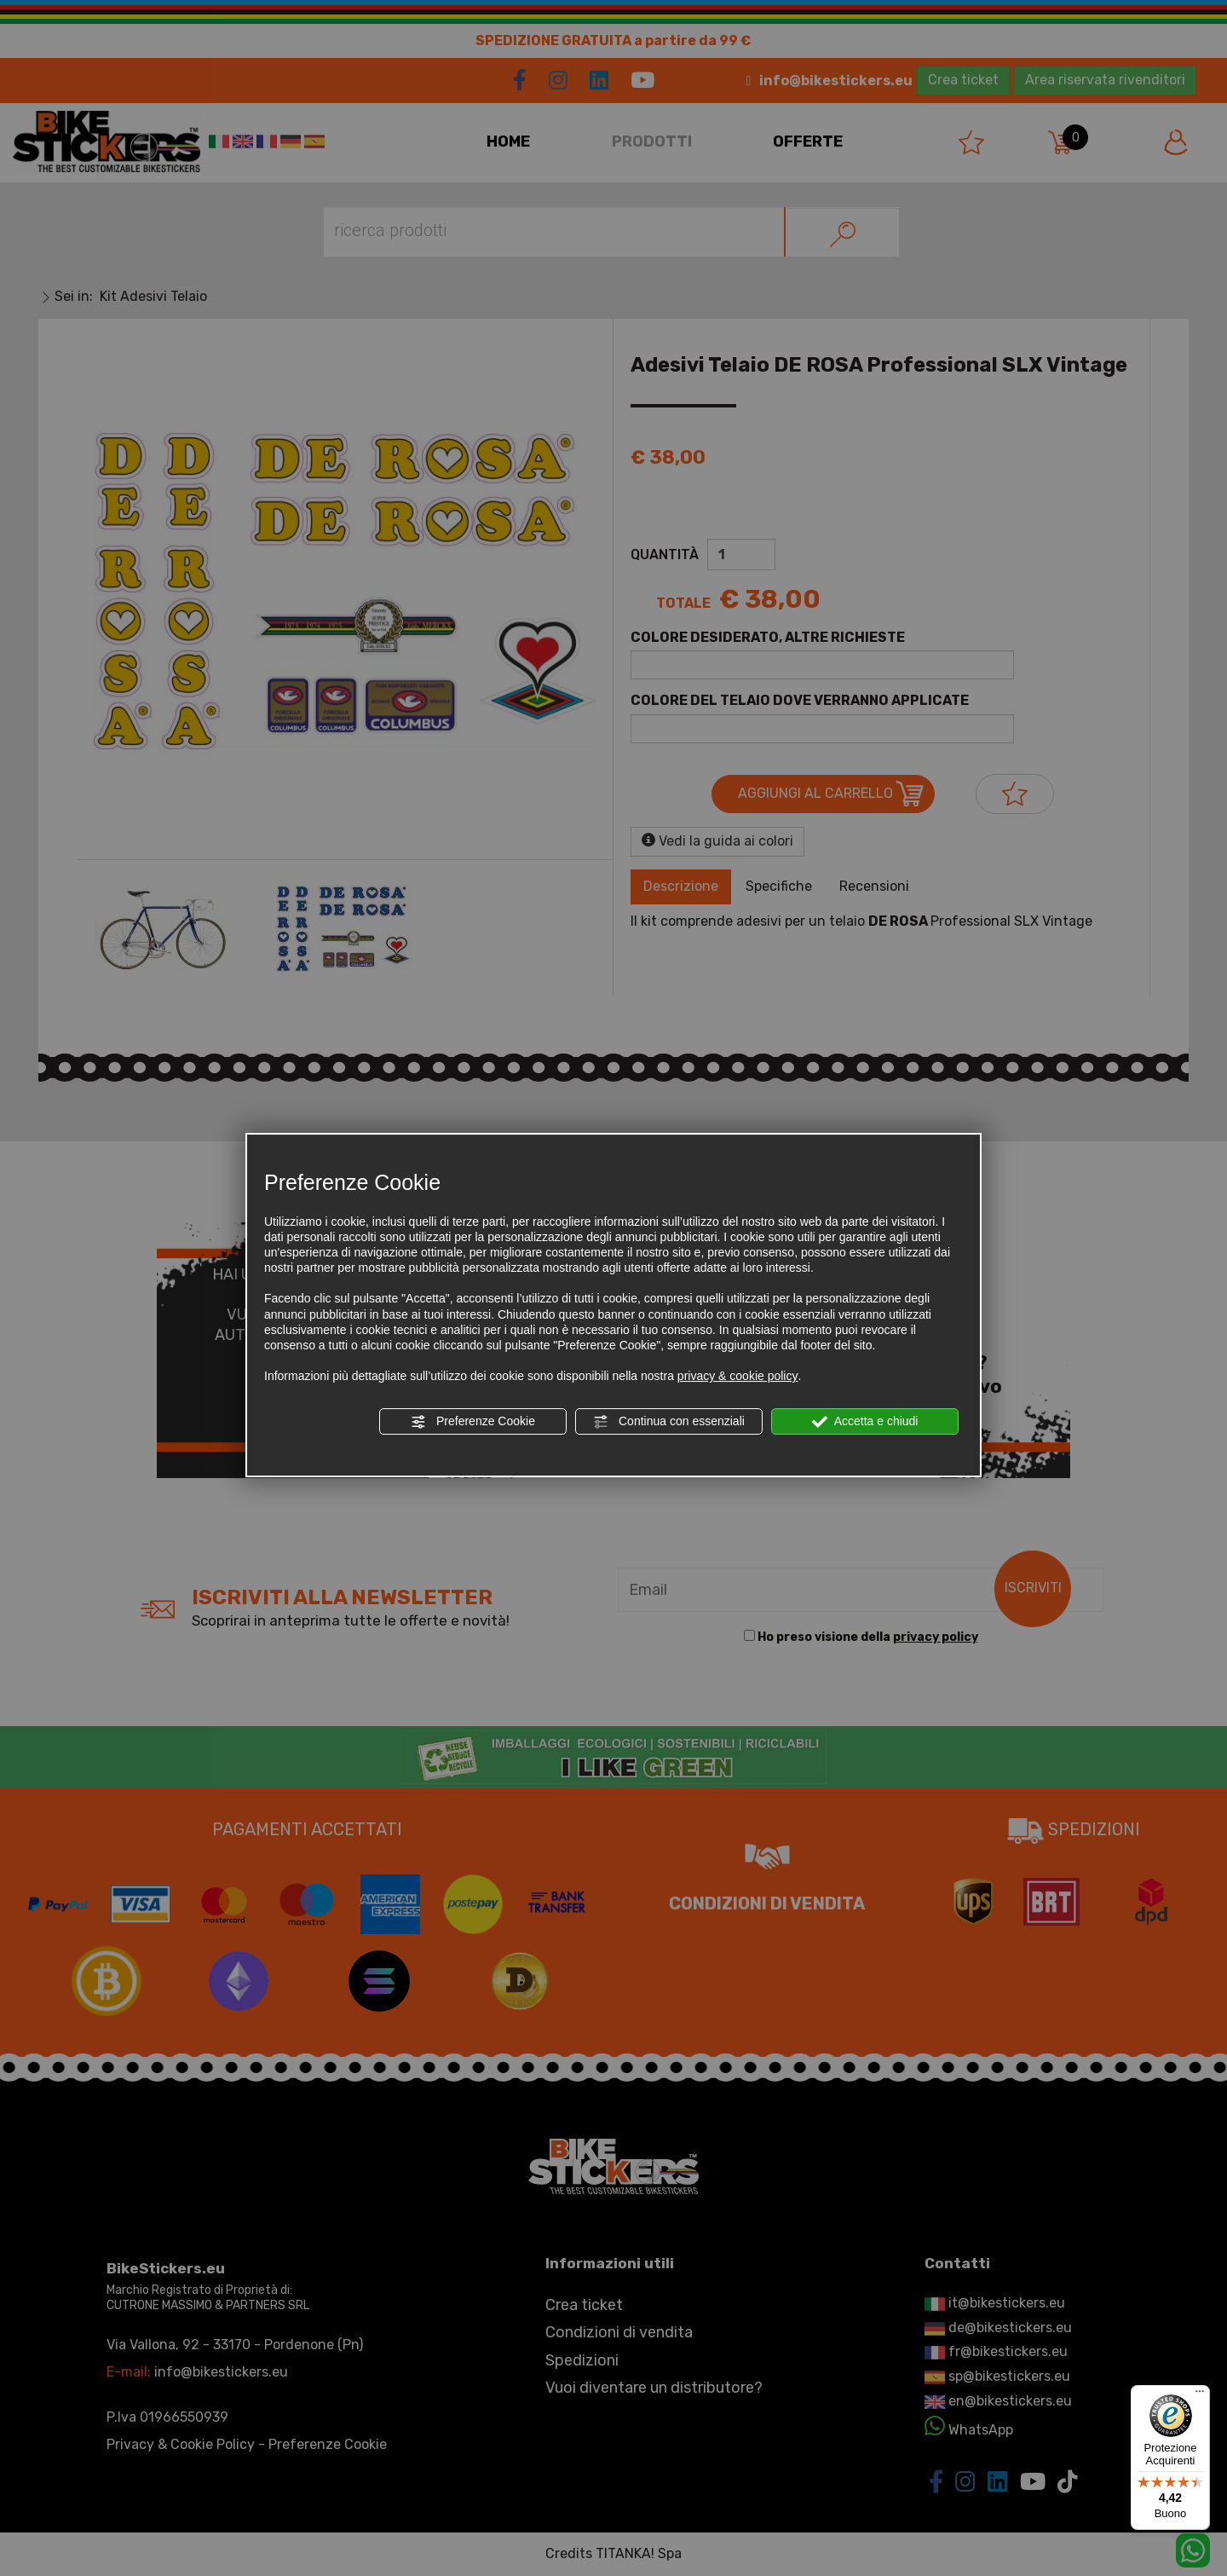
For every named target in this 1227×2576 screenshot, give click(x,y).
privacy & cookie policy (737, 1376)
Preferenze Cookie (473, 1422)
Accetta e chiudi (865, 1422)
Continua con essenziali (669, 1422)
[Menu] (1200, 2395)
